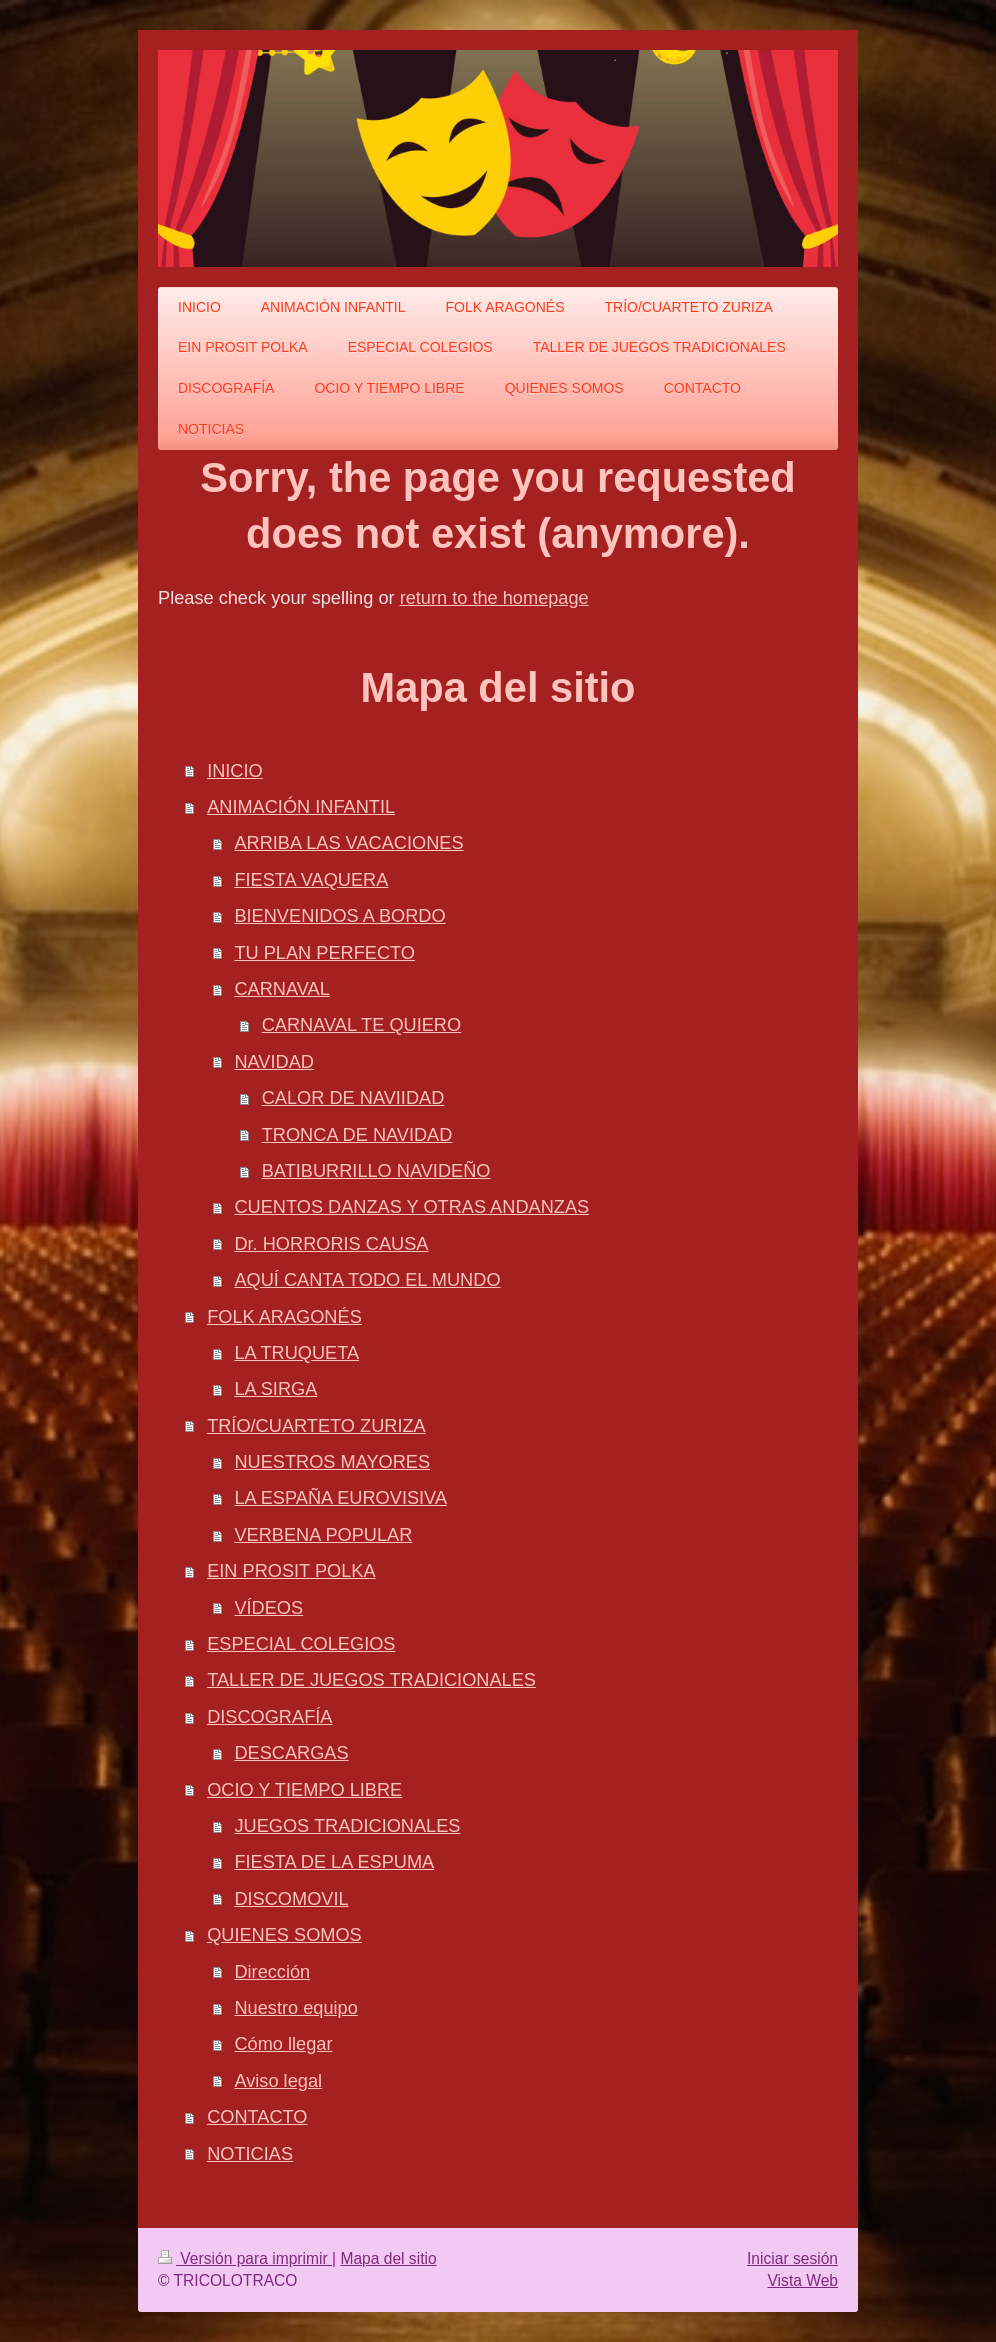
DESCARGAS (291, 1753)
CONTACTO (257, 2117)
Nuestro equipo (295, 2008)
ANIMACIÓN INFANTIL (301, 807)
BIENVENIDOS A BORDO (339, 916)
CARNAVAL (281, 989)
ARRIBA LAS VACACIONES (348, 843)
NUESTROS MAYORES (332, 1462)
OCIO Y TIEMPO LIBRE (304, 1790)
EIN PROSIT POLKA (291, 1571)
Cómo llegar (283, 2044)
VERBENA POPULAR (323, 1535)
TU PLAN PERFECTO (324, 953)
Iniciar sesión (792, 2258)
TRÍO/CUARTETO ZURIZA (316, 1426)
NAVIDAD (274, 1062)
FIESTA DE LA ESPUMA (334, 1862)
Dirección (272, 1972)
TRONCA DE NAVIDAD (357, 1135)
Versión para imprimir (245, 2258)
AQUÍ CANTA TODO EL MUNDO (367, 1280)
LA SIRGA (275, 1389)
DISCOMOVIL (291, 1899)
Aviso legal (278, 2081)
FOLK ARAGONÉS (284, 1317)
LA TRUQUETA (296, 1353)
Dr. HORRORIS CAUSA (331, 1244)
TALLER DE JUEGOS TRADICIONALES (371, 1680)
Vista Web (803, 2280)
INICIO (235, 771)
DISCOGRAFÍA (269, 1717)
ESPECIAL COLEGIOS (301, 1644)
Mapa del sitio (388, 2258)
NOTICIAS (250, 2154)
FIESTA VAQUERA (311, 880)
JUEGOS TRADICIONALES (347, 1826)
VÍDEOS (268, 1608)
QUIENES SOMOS (284, 1935)
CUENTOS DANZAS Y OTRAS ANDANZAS (411, 1207)
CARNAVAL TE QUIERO (361, 1025)
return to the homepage (494, 598)
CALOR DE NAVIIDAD (353, 1098)
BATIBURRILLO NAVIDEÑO (376, 1171)
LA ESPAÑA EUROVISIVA (340, 1498)
